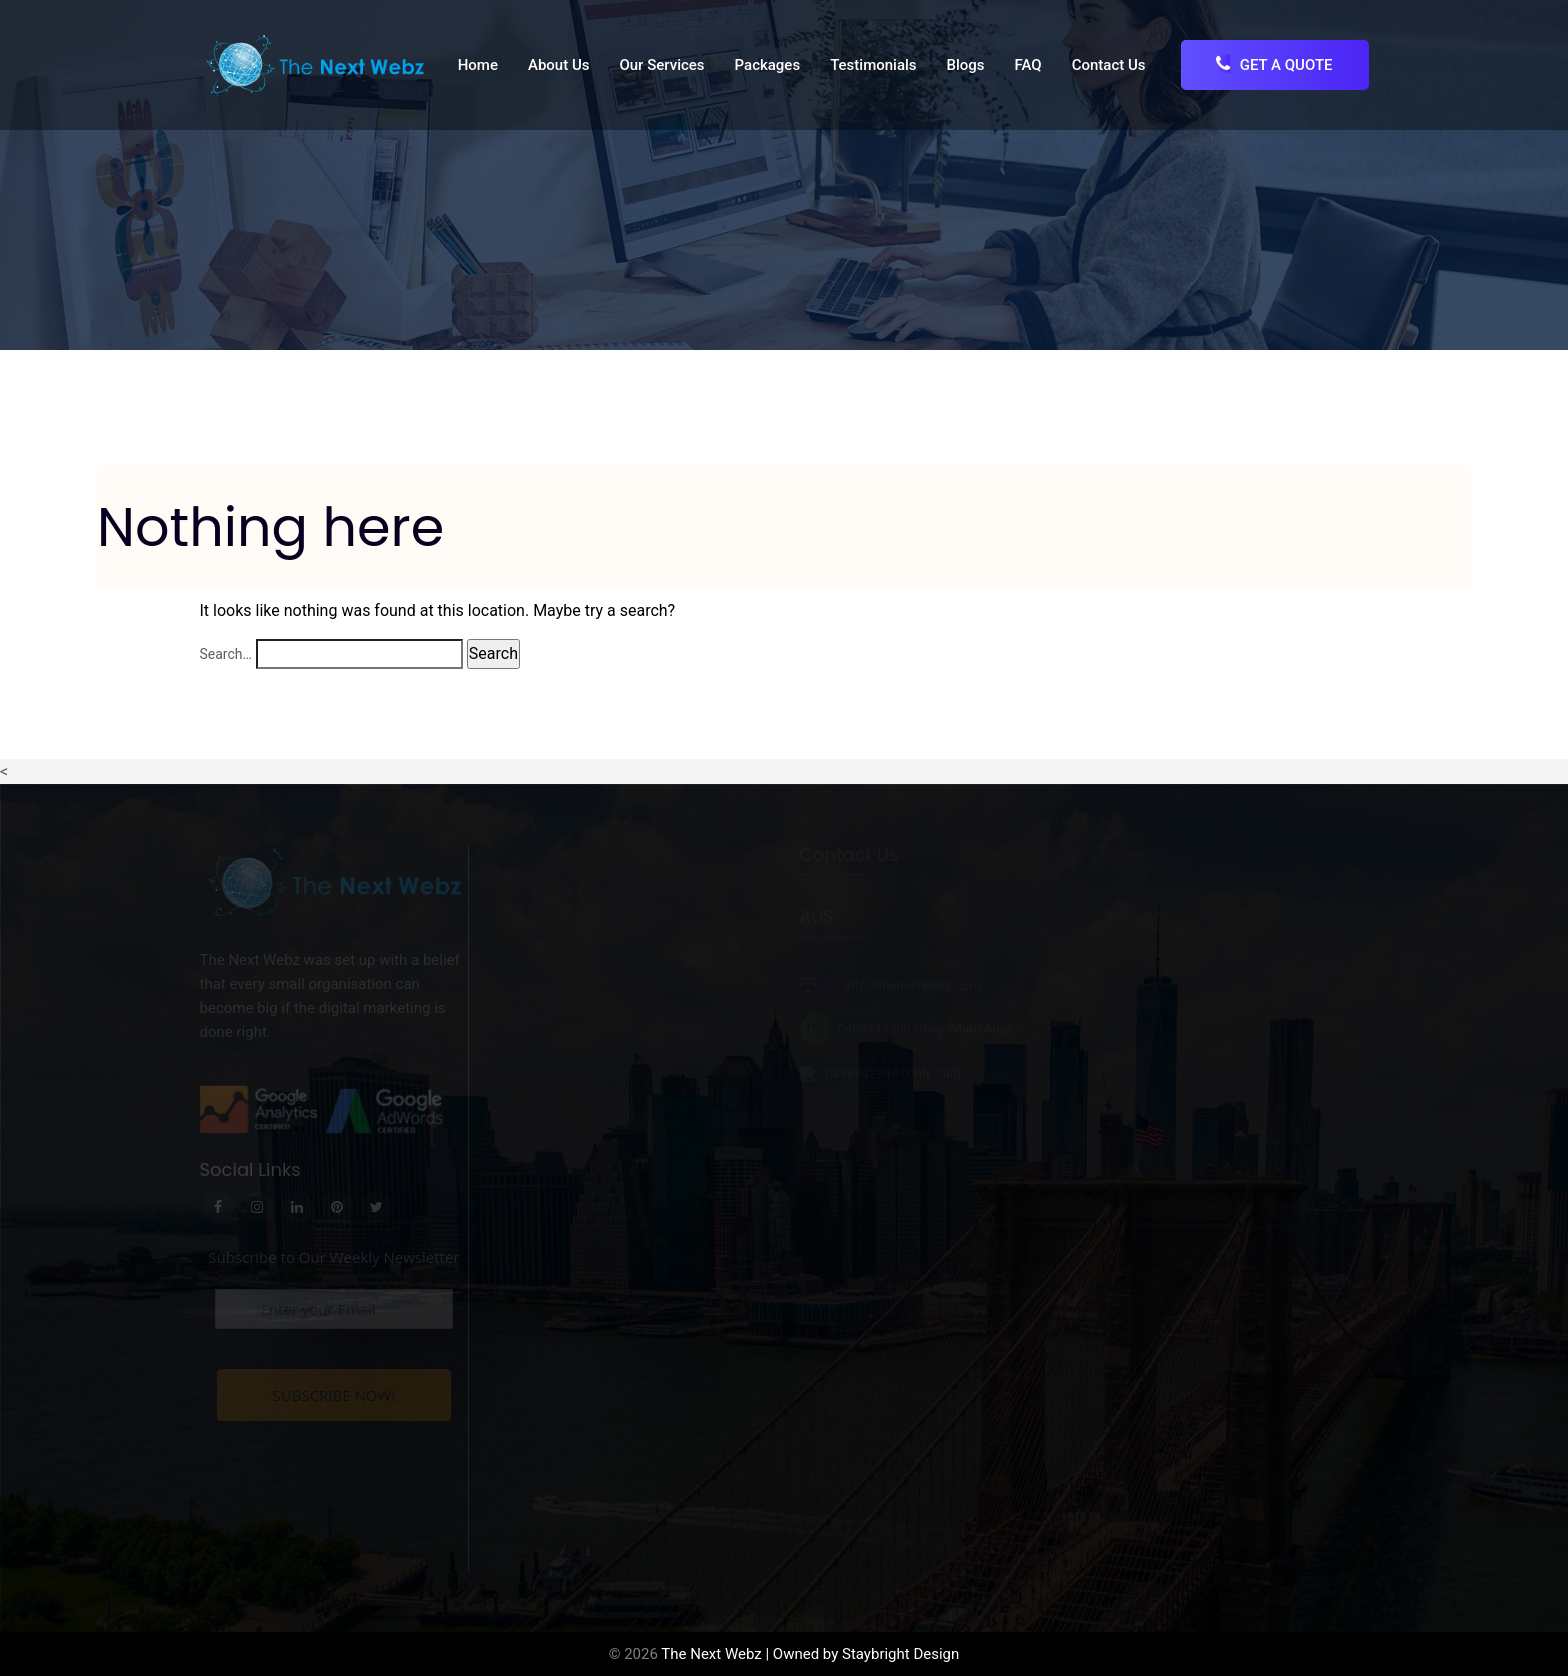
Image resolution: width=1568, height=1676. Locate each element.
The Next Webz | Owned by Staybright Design (810, 1654)
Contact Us (1109, 65)
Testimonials (873, 65)
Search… (226, 654)
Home (478, 65)
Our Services (661, 65)
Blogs (966, 65)
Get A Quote (1273, 65)
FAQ (1028, 65)
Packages (768, 65)
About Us (559, 65)
